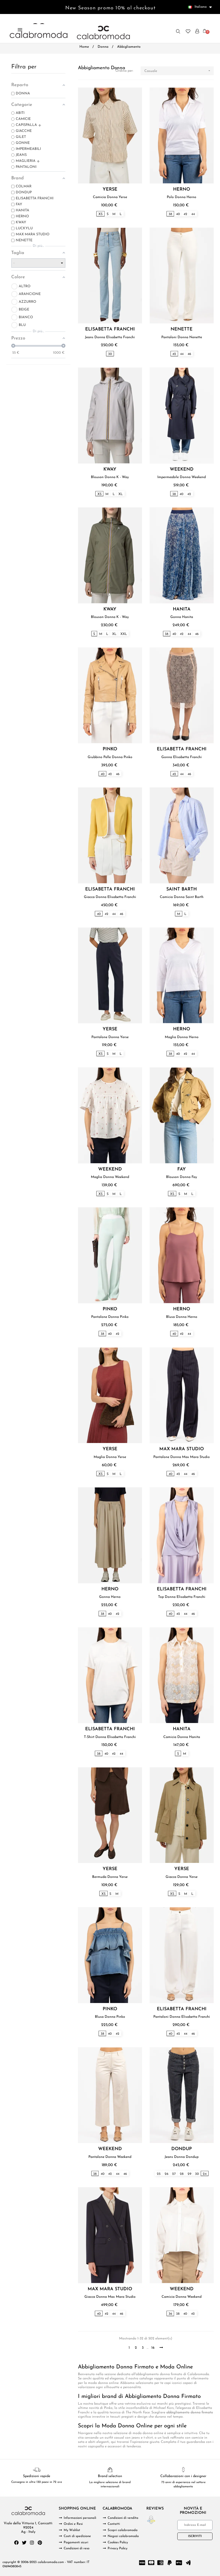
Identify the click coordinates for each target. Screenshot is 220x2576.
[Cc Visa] (142, 2563)
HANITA (182, 609)
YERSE (110, 189)
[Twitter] (24, 2542)
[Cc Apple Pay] (179, 2563)
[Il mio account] (197, 31)
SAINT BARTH (181, 889)
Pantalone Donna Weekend (109, 2157)
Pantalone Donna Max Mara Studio (181, 1457)
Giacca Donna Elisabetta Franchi (110, 897)
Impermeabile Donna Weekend (181, 477)
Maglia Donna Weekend (110, 1177)
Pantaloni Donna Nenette (181, 337)
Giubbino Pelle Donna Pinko (110, 757)
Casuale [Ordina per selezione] (179, 70)
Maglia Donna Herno (182, 1037)
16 (153, 2348)
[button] (178, 31)
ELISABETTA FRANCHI (110, 329)
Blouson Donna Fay (181, 1177)
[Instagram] (32, 2542)
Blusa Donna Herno (181, 1317)
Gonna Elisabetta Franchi (181, 757)
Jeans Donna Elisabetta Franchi (110, 337)
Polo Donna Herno (181, 197)
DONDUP (181, 2149)
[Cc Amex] (160, 2563)
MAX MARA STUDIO (181, 1449)
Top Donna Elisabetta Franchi (181, 1597)
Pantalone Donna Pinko (110, 1317)
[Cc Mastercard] (151, 2563)
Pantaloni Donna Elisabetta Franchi (181, 2017)
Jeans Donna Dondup (182, 2157)
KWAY (109, 469)
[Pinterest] (39, 2542)
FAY (181, 1169)
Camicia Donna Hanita (181, 1737)
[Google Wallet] (188, 2563)
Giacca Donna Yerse (182, 1877)
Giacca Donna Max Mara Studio (110, 2297)
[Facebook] (16, 2542)
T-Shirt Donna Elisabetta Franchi (110, 1737)
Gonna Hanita (181, 617)
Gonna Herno (110, 1597)
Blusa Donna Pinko (110, 2017)
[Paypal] (169, 2563)
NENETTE (182, 329)
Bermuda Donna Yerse (110, 1877)
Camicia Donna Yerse (110, 197)
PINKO (110, 749)
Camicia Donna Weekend (182, 2297)
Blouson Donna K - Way (110, 477)
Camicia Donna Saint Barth (182, 897)
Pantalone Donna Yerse (110, 1037)
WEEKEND (182, 469)
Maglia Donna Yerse (110, 1457)
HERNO (181, 189)
